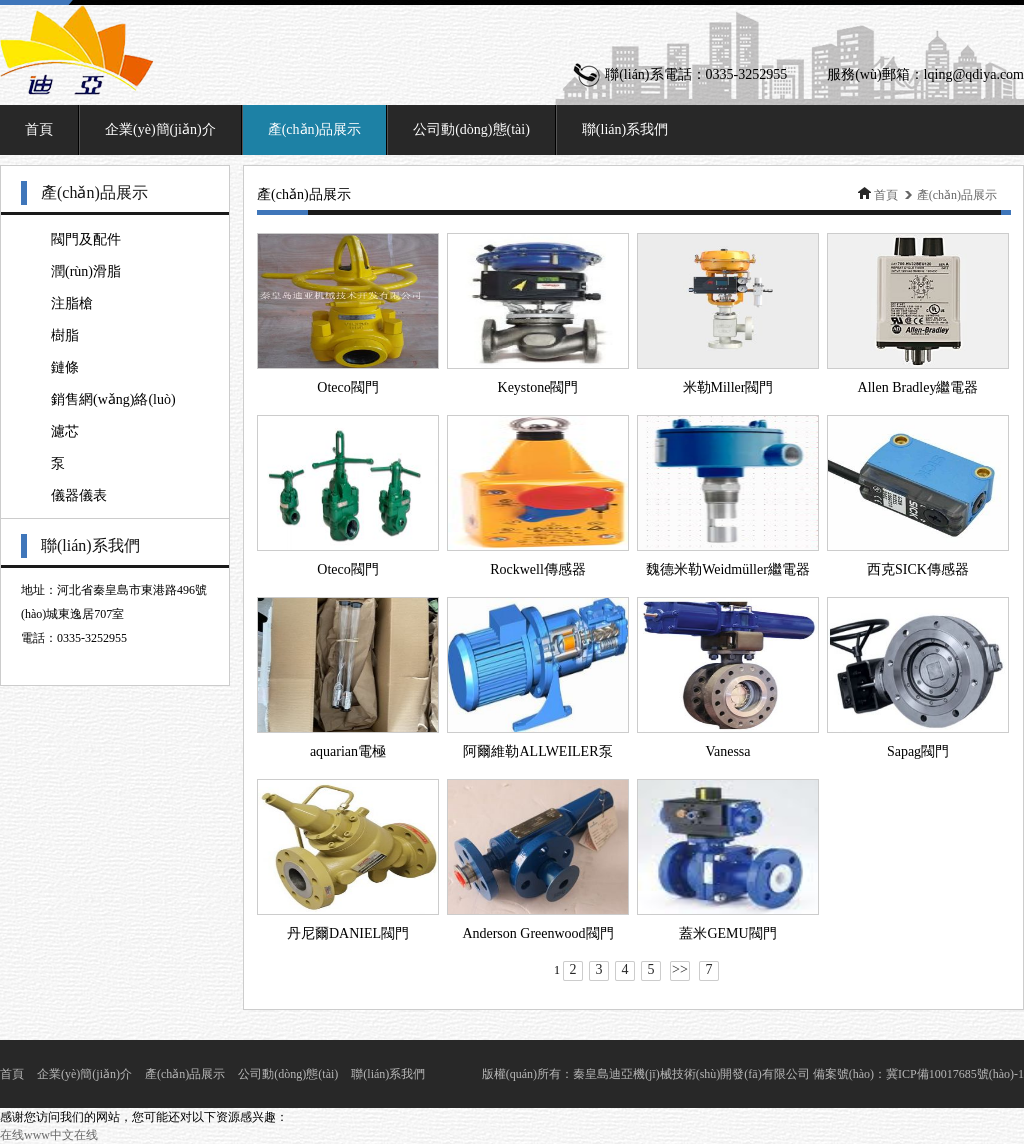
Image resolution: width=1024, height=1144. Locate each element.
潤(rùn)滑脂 (86, 271)
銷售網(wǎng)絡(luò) (113, 399)
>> (680, 969)
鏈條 (65, 367)
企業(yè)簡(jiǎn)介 (160, 129)
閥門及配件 (86, 239)
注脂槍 (72, 303)
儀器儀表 (79, 495)
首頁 (39, 129)
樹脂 (65, 335)
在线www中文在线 (49, 1135)
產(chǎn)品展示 (315, 129)
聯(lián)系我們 (625, 129)
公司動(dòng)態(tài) (471, 129)
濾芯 (65, 431)
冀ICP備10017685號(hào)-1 (955, 1074)
